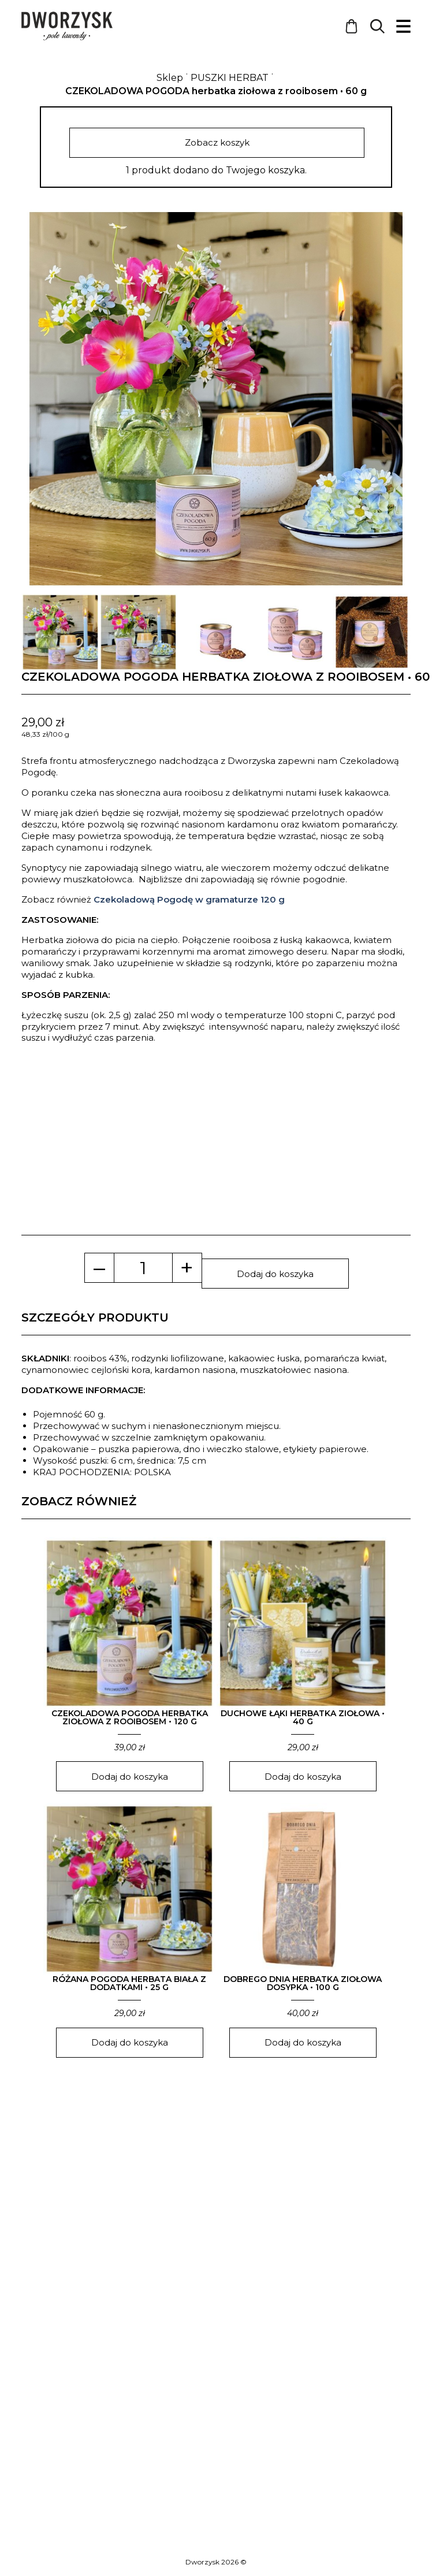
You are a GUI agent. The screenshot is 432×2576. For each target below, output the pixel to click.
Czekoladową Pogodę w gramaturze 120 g (189, 902)
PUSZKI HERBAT (230, 77)
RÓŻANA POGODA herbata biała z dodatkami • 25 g (129, 1986)
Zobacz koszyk (216, 144)
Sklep (170, 77)
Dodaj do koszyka (275, 1277)
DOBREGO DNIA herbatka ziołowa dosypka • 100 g (303, 1986)
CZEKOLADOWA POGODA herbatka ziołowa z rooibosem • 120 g (129, 1721)
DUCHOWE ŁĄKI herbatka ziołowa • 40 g (303, 1721)
